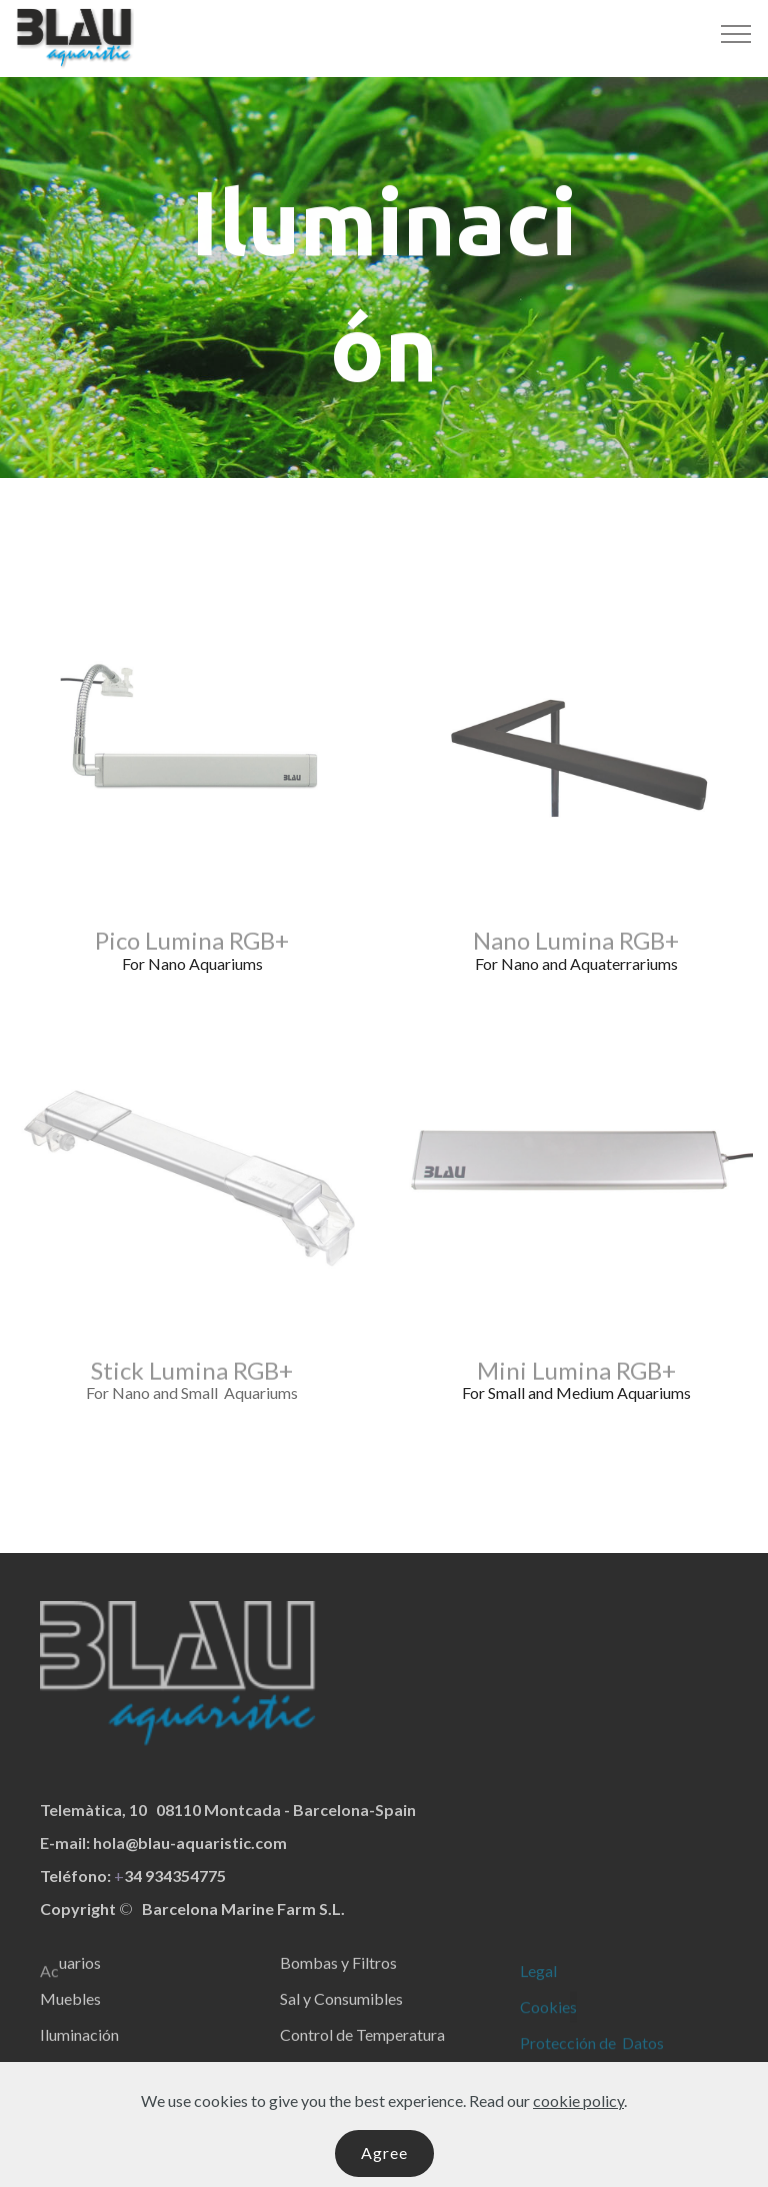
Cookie (545, 2025)
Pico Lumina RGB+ (192, 949)
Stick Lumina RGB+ (192, 1379)
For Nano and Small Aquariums (192, 1392)
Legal (538, 1989)
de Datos (631, 2061)
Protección (558, 2061)
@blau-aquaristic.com (206, 1861)
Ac (49, 1989)
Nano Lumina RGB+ (576, 949)
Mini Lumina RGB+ (576, 1379)
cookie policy (578, 2135)
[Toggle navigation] (736, 33)
